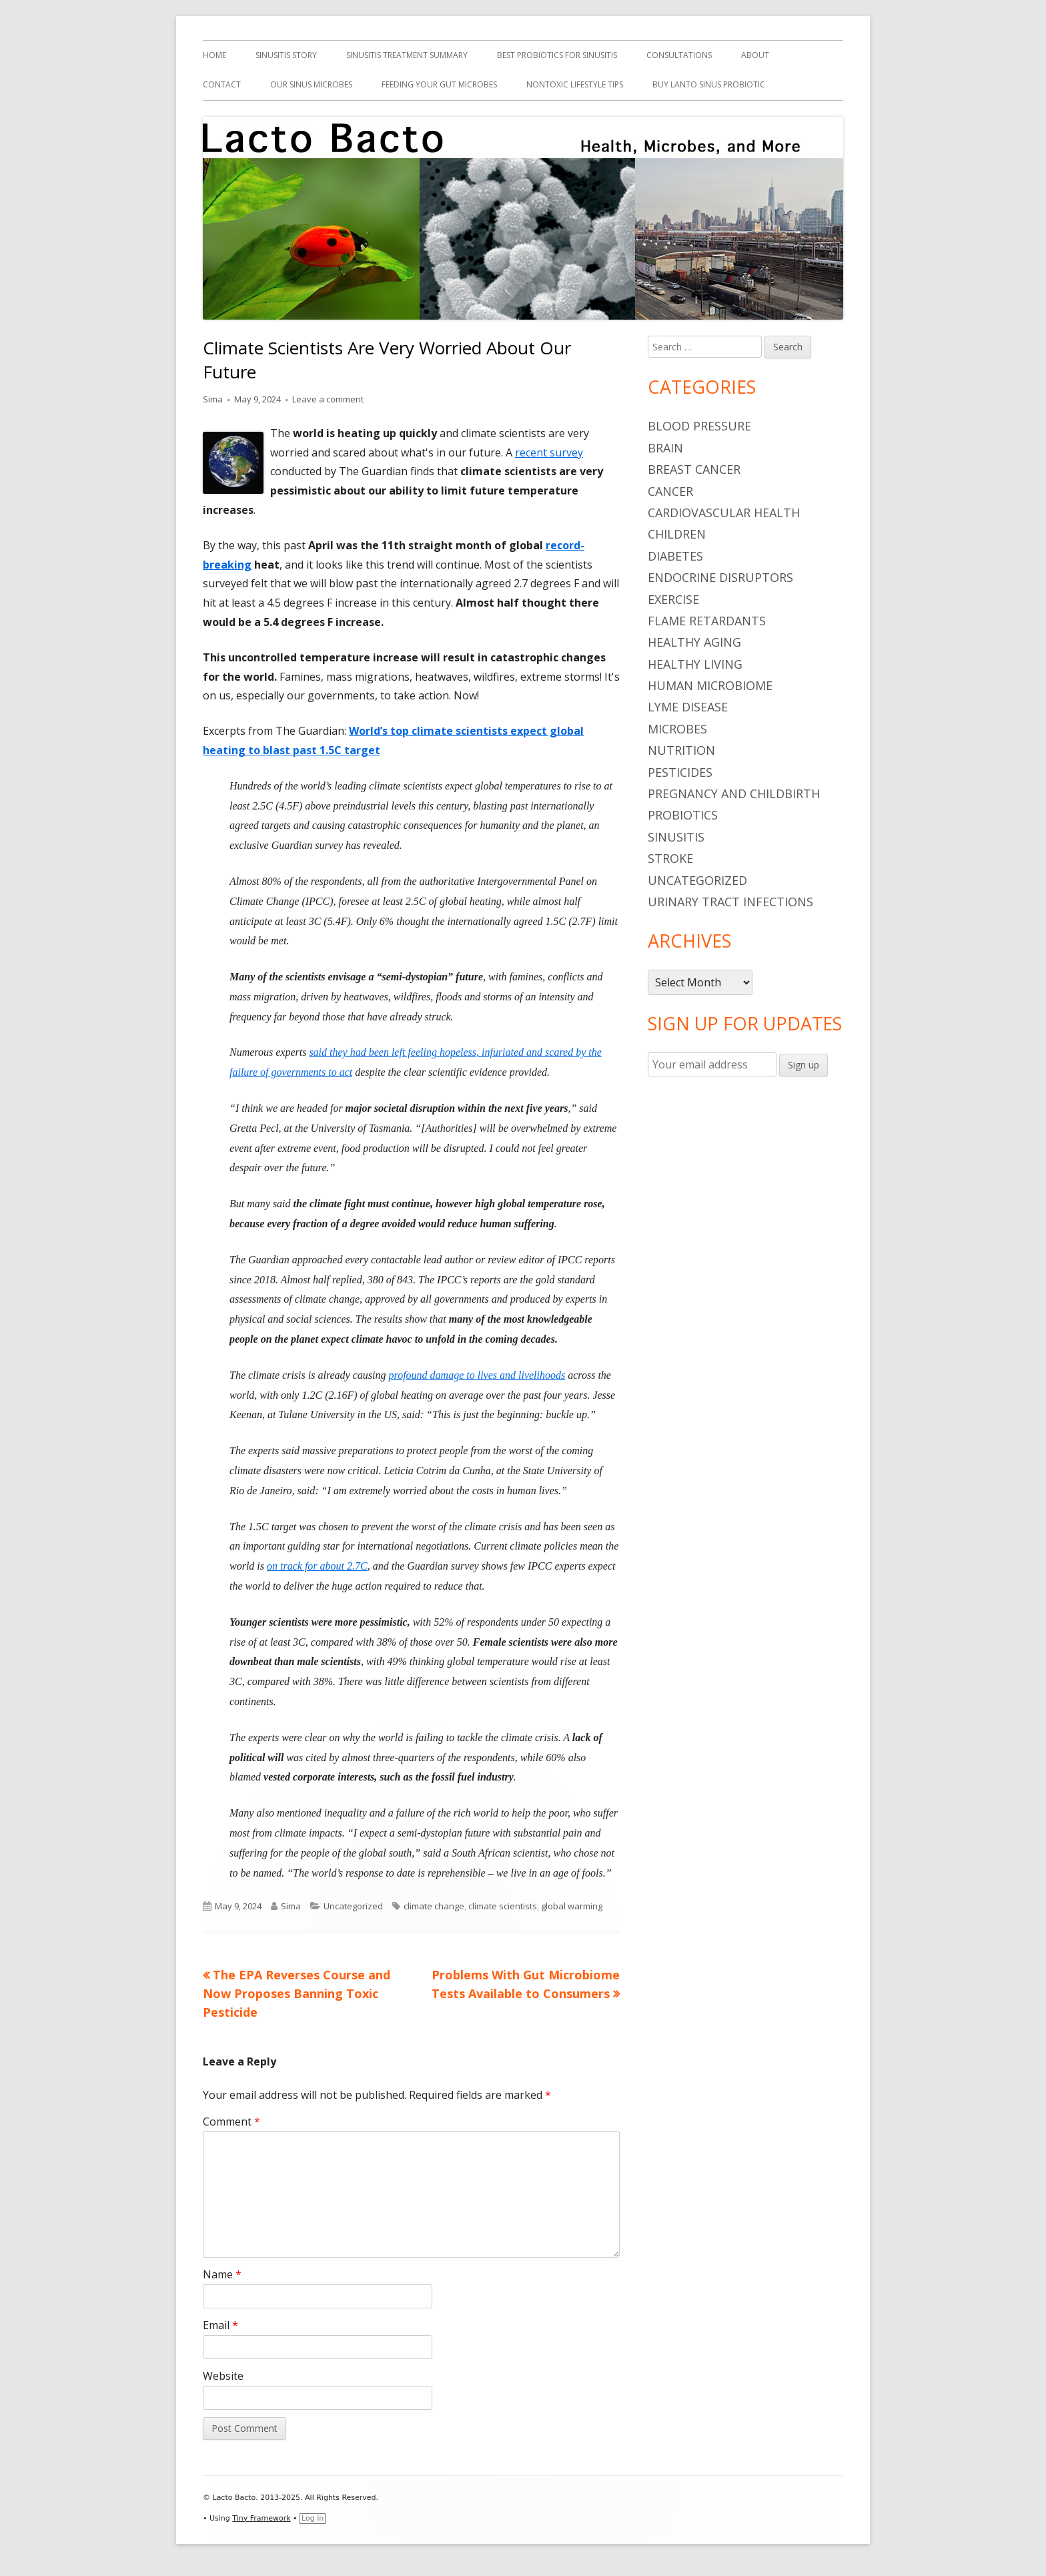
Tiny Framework (261, 2518)
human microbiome (710, 685)
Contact (222, 84)
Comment (231, 2121)
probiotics (683, 815)
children (677, 534)
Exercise (673, 599)
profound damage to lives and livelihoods (477, 1375)
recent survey (549, 452)
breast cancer (694, 469)
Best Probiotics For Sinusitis (557, 55)
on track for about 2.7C (317, 1566)
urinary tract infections (730, 902)
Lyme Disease (688, 707)
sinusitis (676, 837)
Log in (313, 2518)
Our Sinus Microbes (311, 84)
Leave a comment (328, 399)
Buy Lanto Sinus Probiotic (708, 84)
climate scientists (502, 1906)
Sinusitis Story (286, 55)
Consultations (679, 55)
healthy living (695, 664)
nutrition (681, 750)
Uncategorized (353, 1906)
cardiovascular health (724, 513)
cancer (670, 491)
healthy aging (694, 642)
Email (220, 2325)
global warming (571, 1906)
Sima (213, 399)
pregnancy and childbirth (734, 793)
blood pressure (699, 426)
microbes (677, 729)
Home (214, 55)
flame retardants (707, 621)
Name (222, 2274)
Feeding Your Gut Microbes (439, 84)
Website (223, 2375)
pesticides (680, 772)
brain (665, 448)
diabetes (675, 556)
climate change (434, 1906)
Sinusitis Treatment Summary (407, 55)
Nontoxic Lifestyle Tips (574, 84)
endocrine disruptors (720, 577)
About (755, 55)
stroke (670, 858)
